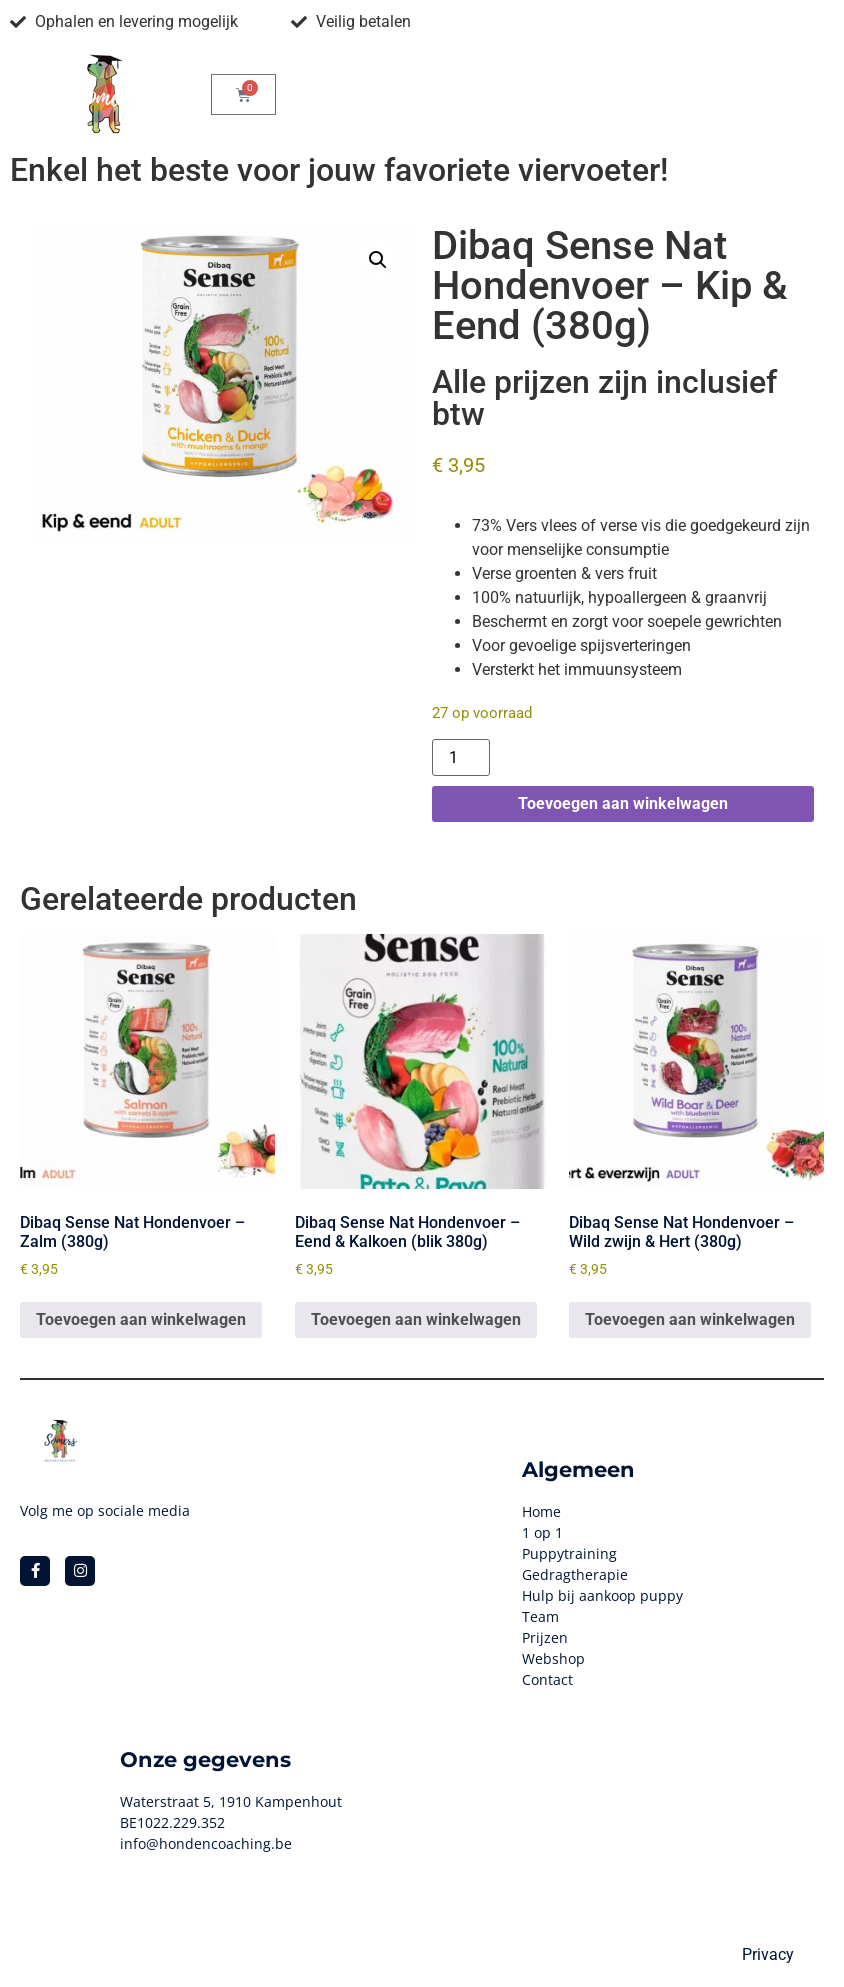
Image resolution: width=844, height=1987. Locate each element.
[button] (378, 260)
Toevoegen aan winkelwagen (623, 803)
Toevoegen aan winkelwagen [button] (141, 1319)
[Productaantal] (461, 757)
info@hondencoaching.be (206, 1843)
